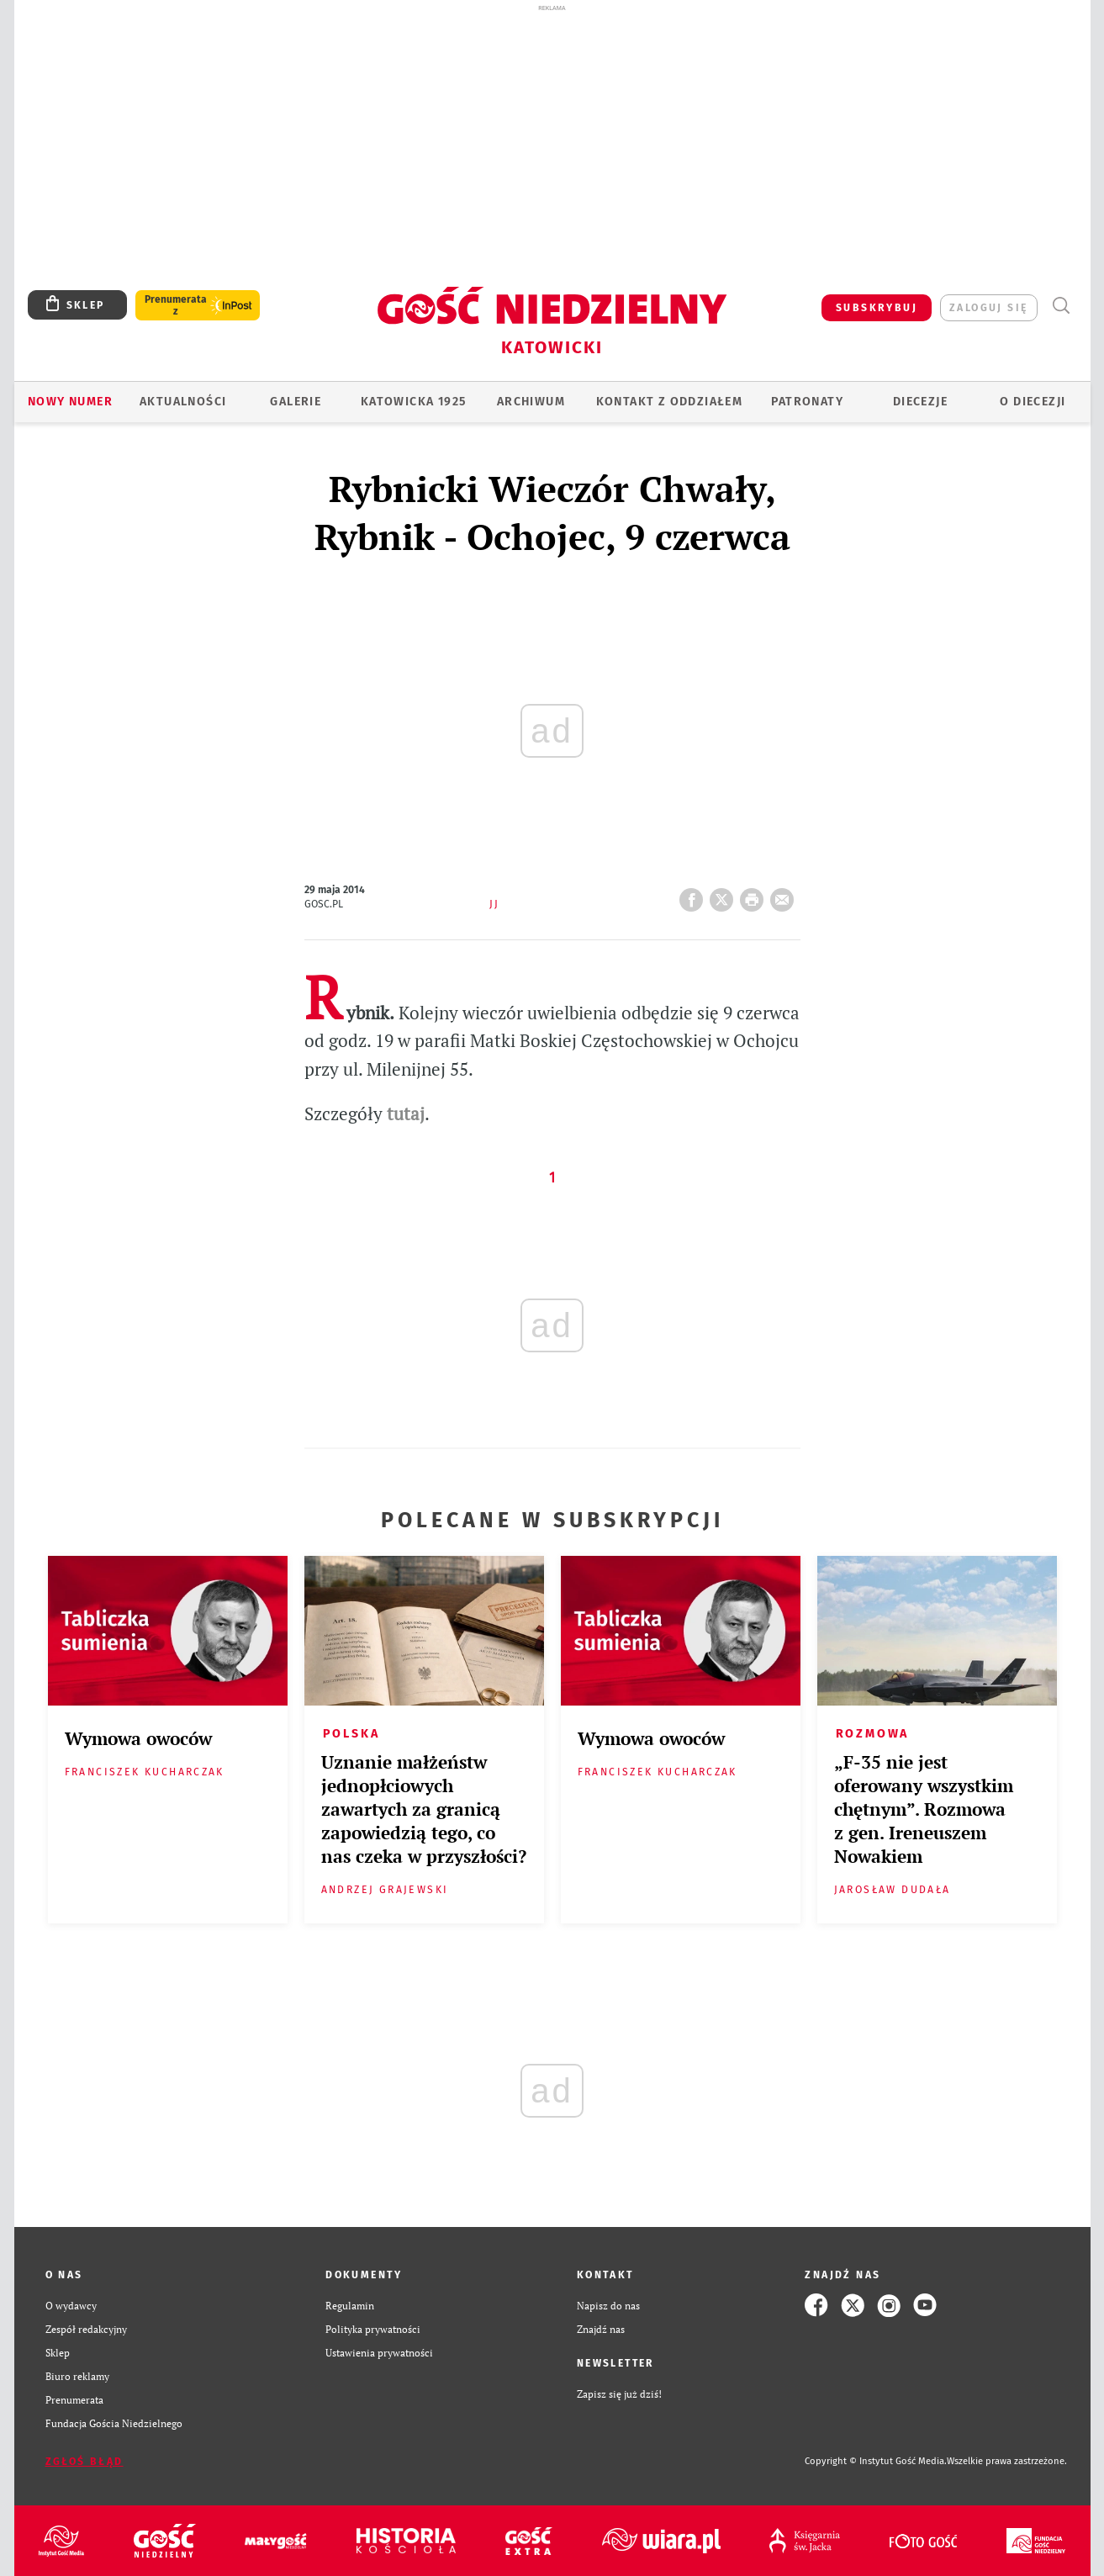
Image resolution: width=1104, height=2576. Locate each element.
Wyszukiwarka (1061, 305)
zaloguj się (988, 308)
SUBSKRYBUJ (876, 308)
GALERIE (295, 401)
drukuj (755, 895)
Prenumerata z (176, 305)
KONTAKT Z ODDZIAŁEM (669, 401)
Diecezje (920, 401)
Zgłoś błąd (84, 2462)
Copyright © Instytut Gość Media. (876, 2461)
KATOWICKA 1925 (414, 401)
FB (694, 895)
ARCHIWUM (531, 401)
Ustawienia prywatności (379, 2352)
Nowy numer (70, 401)
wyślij (785, 895)
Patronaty (807, 401)
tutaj (406, 1113)
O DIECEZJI (1032, 401)
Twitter (725, 895)
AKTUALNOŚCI (183, 401)
